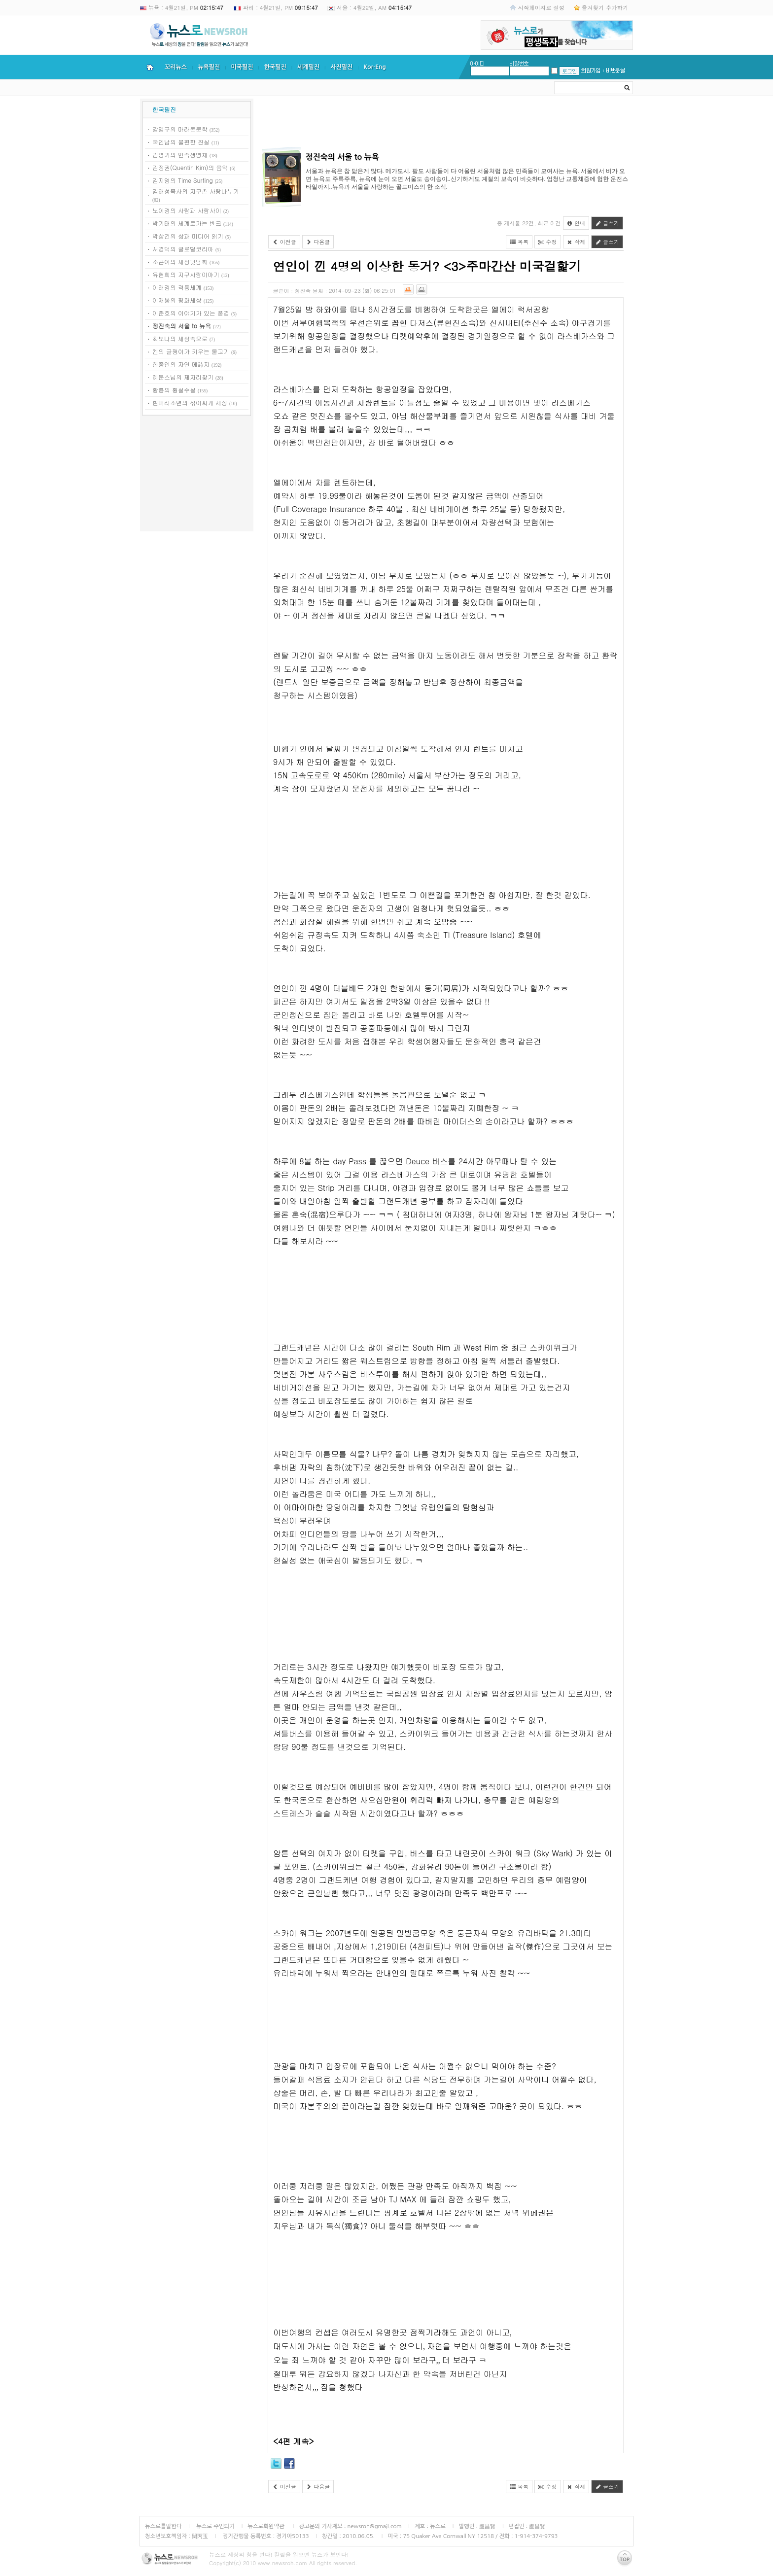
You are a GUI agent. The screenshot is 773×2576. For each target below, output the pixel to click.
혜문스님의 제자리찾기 (182, 377)
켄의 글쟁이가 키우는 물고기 (190, 351)
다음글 (318, 241)
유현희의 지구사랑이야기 (185, 274)
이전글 (284, 241)
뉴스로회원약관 (266, 2526)
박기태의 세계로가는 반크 (186, 223)
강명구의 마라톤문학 (180, 129)
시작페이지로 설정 (541, 7)
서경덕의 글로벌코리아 (182, 248)
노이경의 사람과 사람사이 (186, 210)
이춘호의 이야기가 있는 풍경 (190, 313)
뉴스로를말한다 (163, 2526)
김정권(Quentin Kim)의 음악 (190, 167)
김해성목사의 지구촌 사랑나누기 (195, 191)
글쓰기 (607, 223)
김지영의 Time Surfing (182, 180)
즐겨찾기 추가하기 (605, 7)
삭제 (576, 241)
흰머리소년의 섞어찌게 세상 (189, 402)
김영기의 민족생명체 (180, 154)
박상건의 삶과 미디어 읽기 (187, 236)
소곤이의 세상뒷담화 (180, 261)
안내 (576, 223)
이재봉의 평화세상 (177, 300)
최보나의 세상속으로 (180, 338)
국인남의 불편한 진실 (181, 142)
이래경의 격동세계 (177, 287)
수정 (547, 241)
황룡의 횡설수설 (174, 389)
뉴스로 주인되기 (215, 2526)
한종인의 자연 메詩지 (181, 364)
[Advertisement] (196, 475)
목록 (519, 241)
